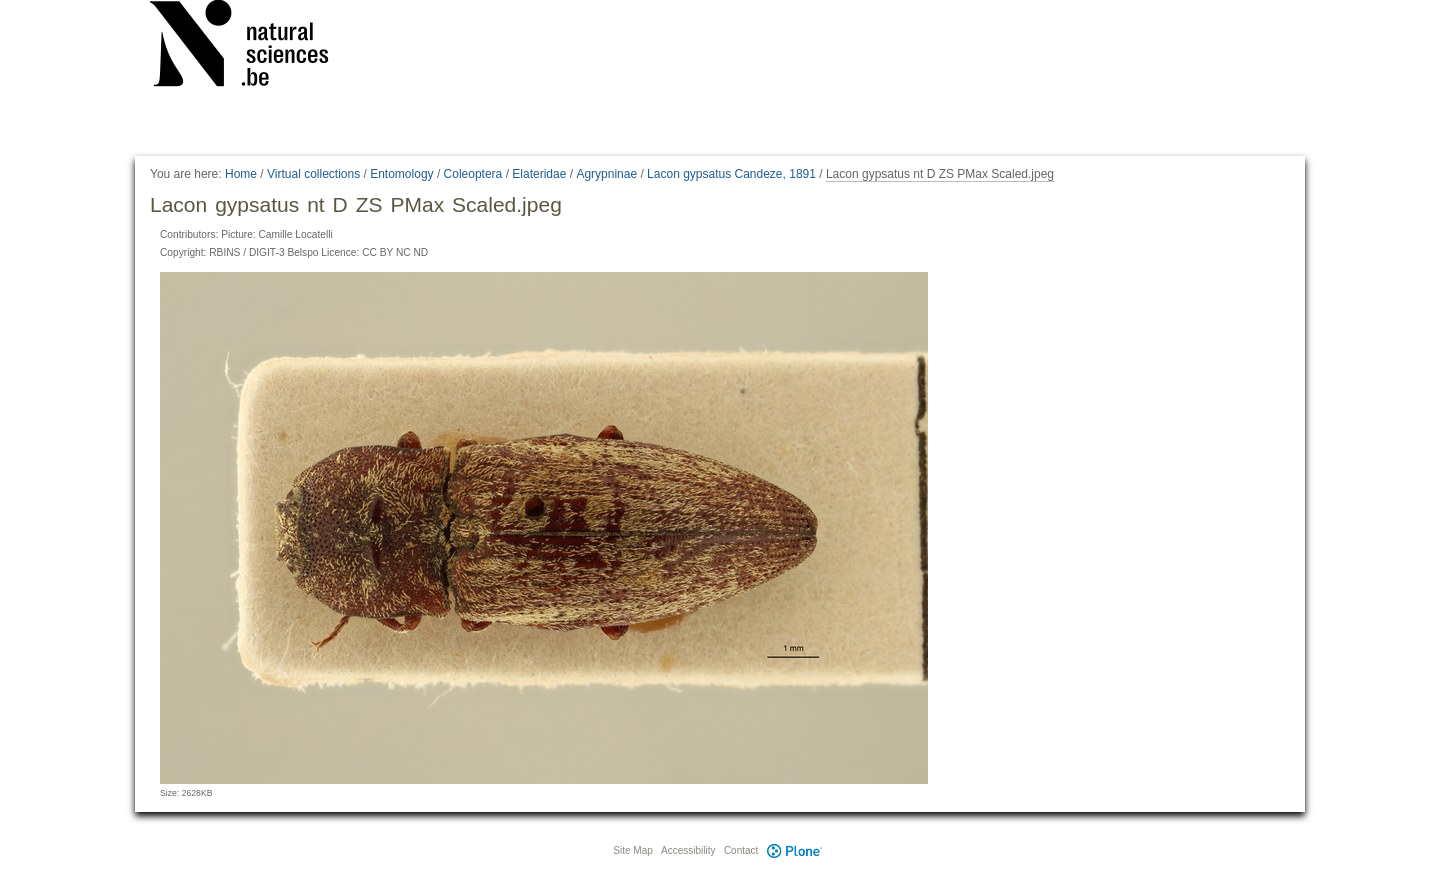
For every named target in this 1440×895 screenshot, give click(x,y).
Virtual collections (313, 174)
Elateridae (539, 174)
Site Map (632, 850)
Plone (794, 850)
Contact (741, 850)
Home (241, 174)
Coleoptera (473, 174)
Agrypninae (606, 174)
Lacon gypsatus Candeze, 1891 (731, 174)
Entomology (401, 174)
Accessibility (688, 850)
